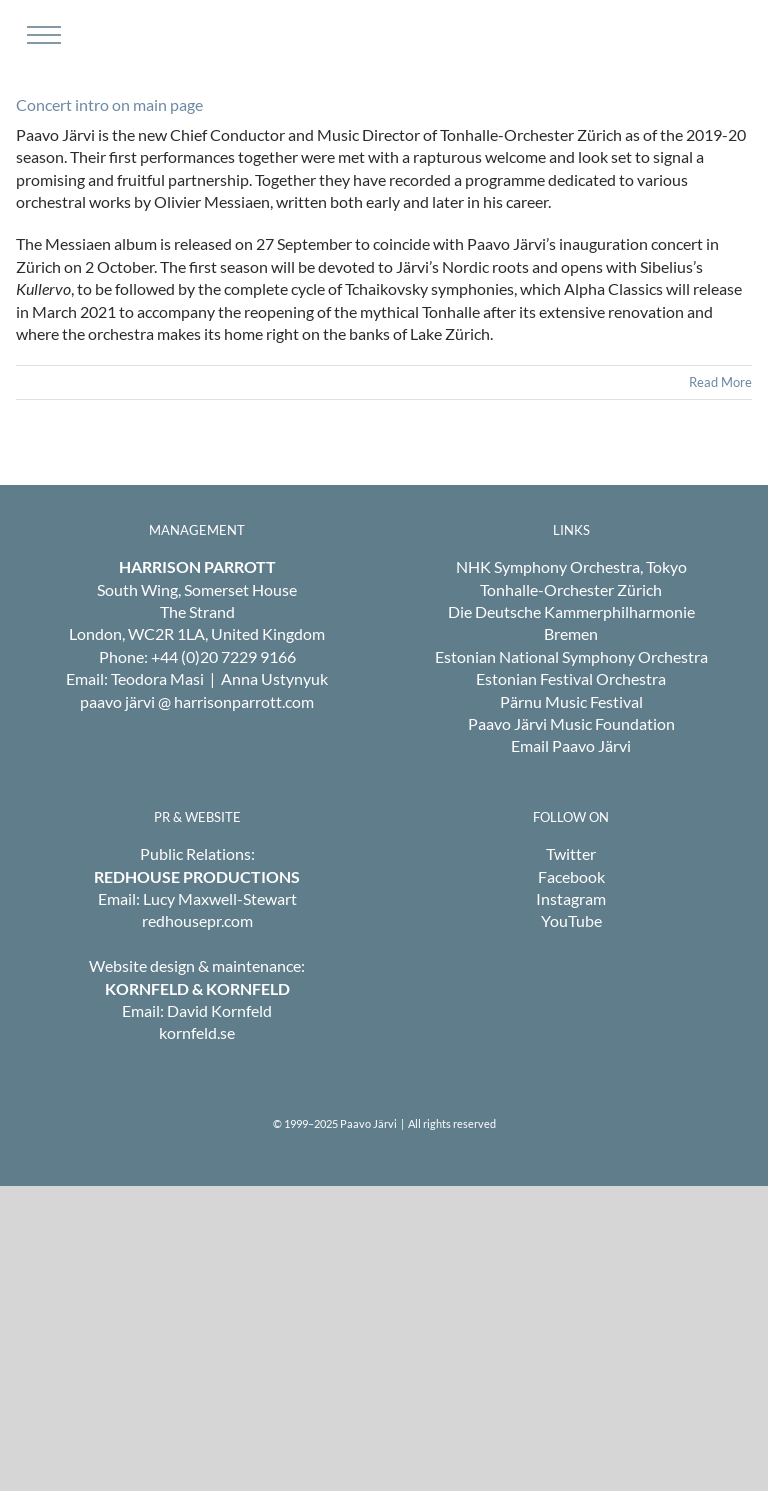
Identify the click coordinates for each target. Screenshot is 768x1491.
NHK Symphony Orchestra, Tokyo (571, 566)
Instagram (571, 898)
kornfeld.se (197, 1032)
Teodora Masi (157, 678)
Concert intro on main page (109, 104)
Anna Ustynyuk (274, 678)
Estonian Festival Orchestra (571, 678)
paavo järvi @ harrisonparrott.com (197, 701)
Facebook (571, 876)
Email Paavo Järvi (571, 745)
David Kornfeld (219, 1010)
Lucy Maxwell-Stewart (220, 898)
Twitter (571, 853)
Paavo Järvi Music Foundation (571, 723)
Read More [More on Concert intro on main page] (720, 382)
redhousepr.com (197, 920)
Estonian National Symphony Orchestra (571, 656)
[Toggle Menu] (41, 35)
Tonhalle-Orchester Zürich (571, 589)
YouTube (571, 920)
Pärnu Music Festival (571, 701)
